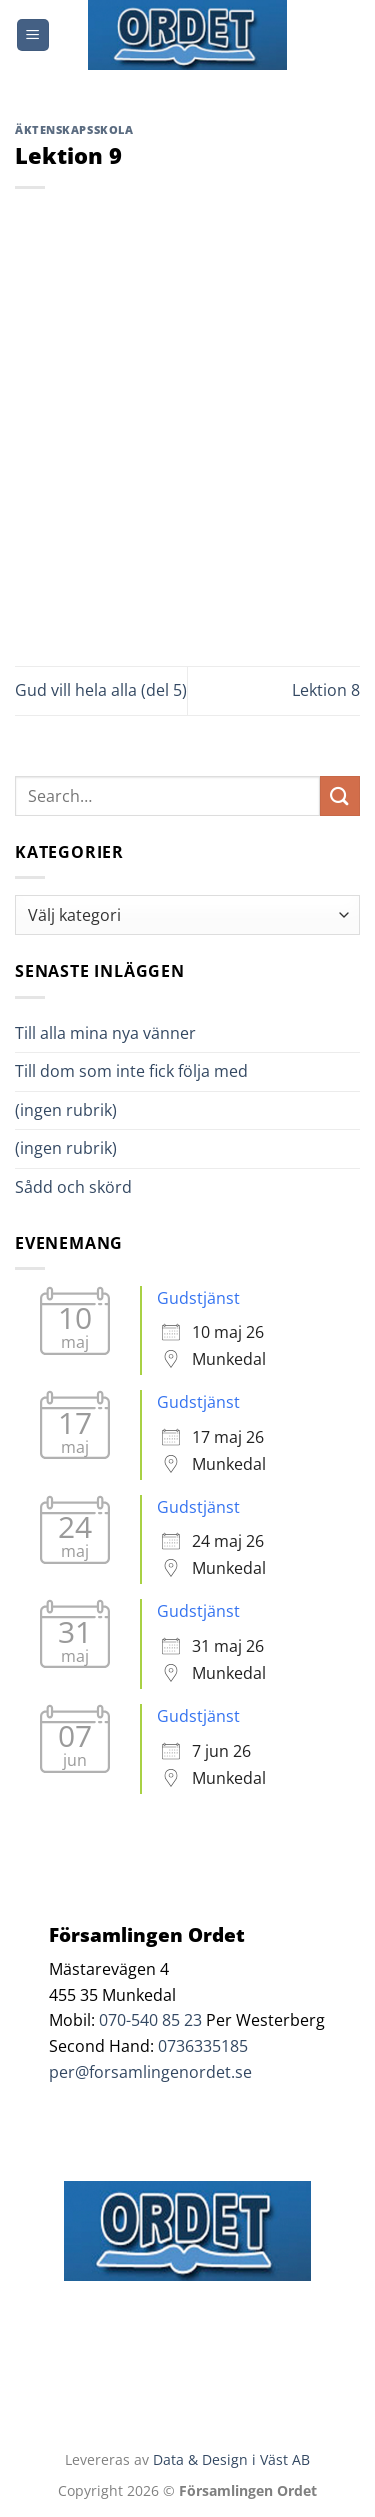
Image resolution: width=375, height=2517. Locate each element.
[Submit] (340, 795)
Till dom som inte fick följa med (131, 1071)
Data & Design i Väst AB (231, 2459)
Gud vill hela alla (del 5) (101, 690)
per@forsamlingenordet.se (150, 2072)
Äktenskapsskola (74, 129)
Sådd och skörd (73, 1187)
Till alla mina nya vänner (123, 1033)
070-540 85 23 (150, 2020)
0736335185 (203, 2046)
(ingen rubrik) (66, 1110)
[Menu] (33, 35)
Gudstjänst (198, 1298)
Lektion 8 (326, 690)
